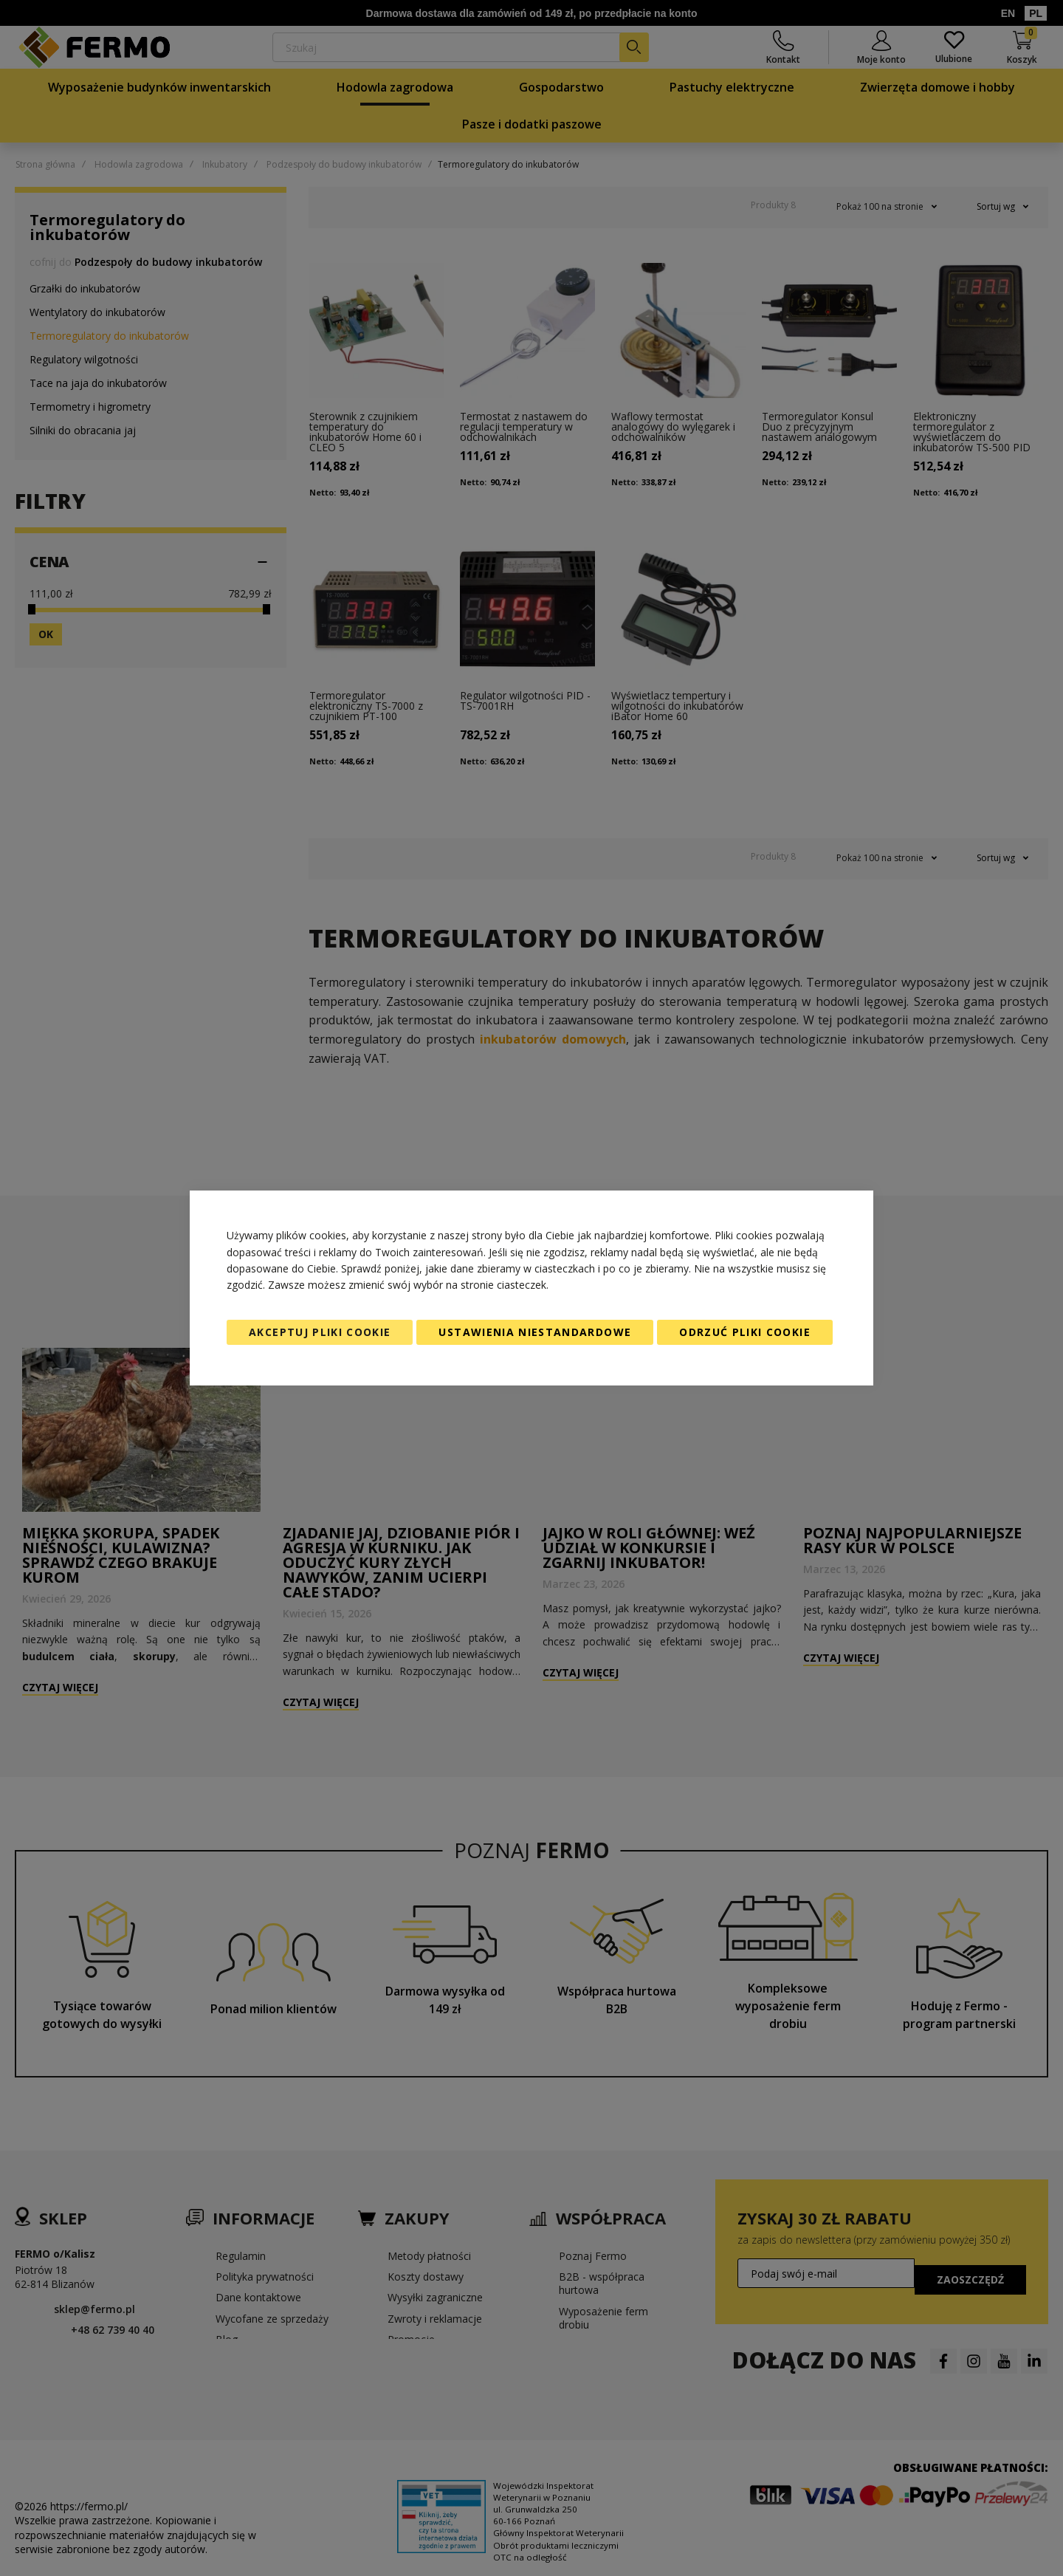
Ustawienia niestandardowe (534, 1332)
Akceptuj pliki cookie (320, 1332)
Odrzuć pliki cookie (745, 1332)
